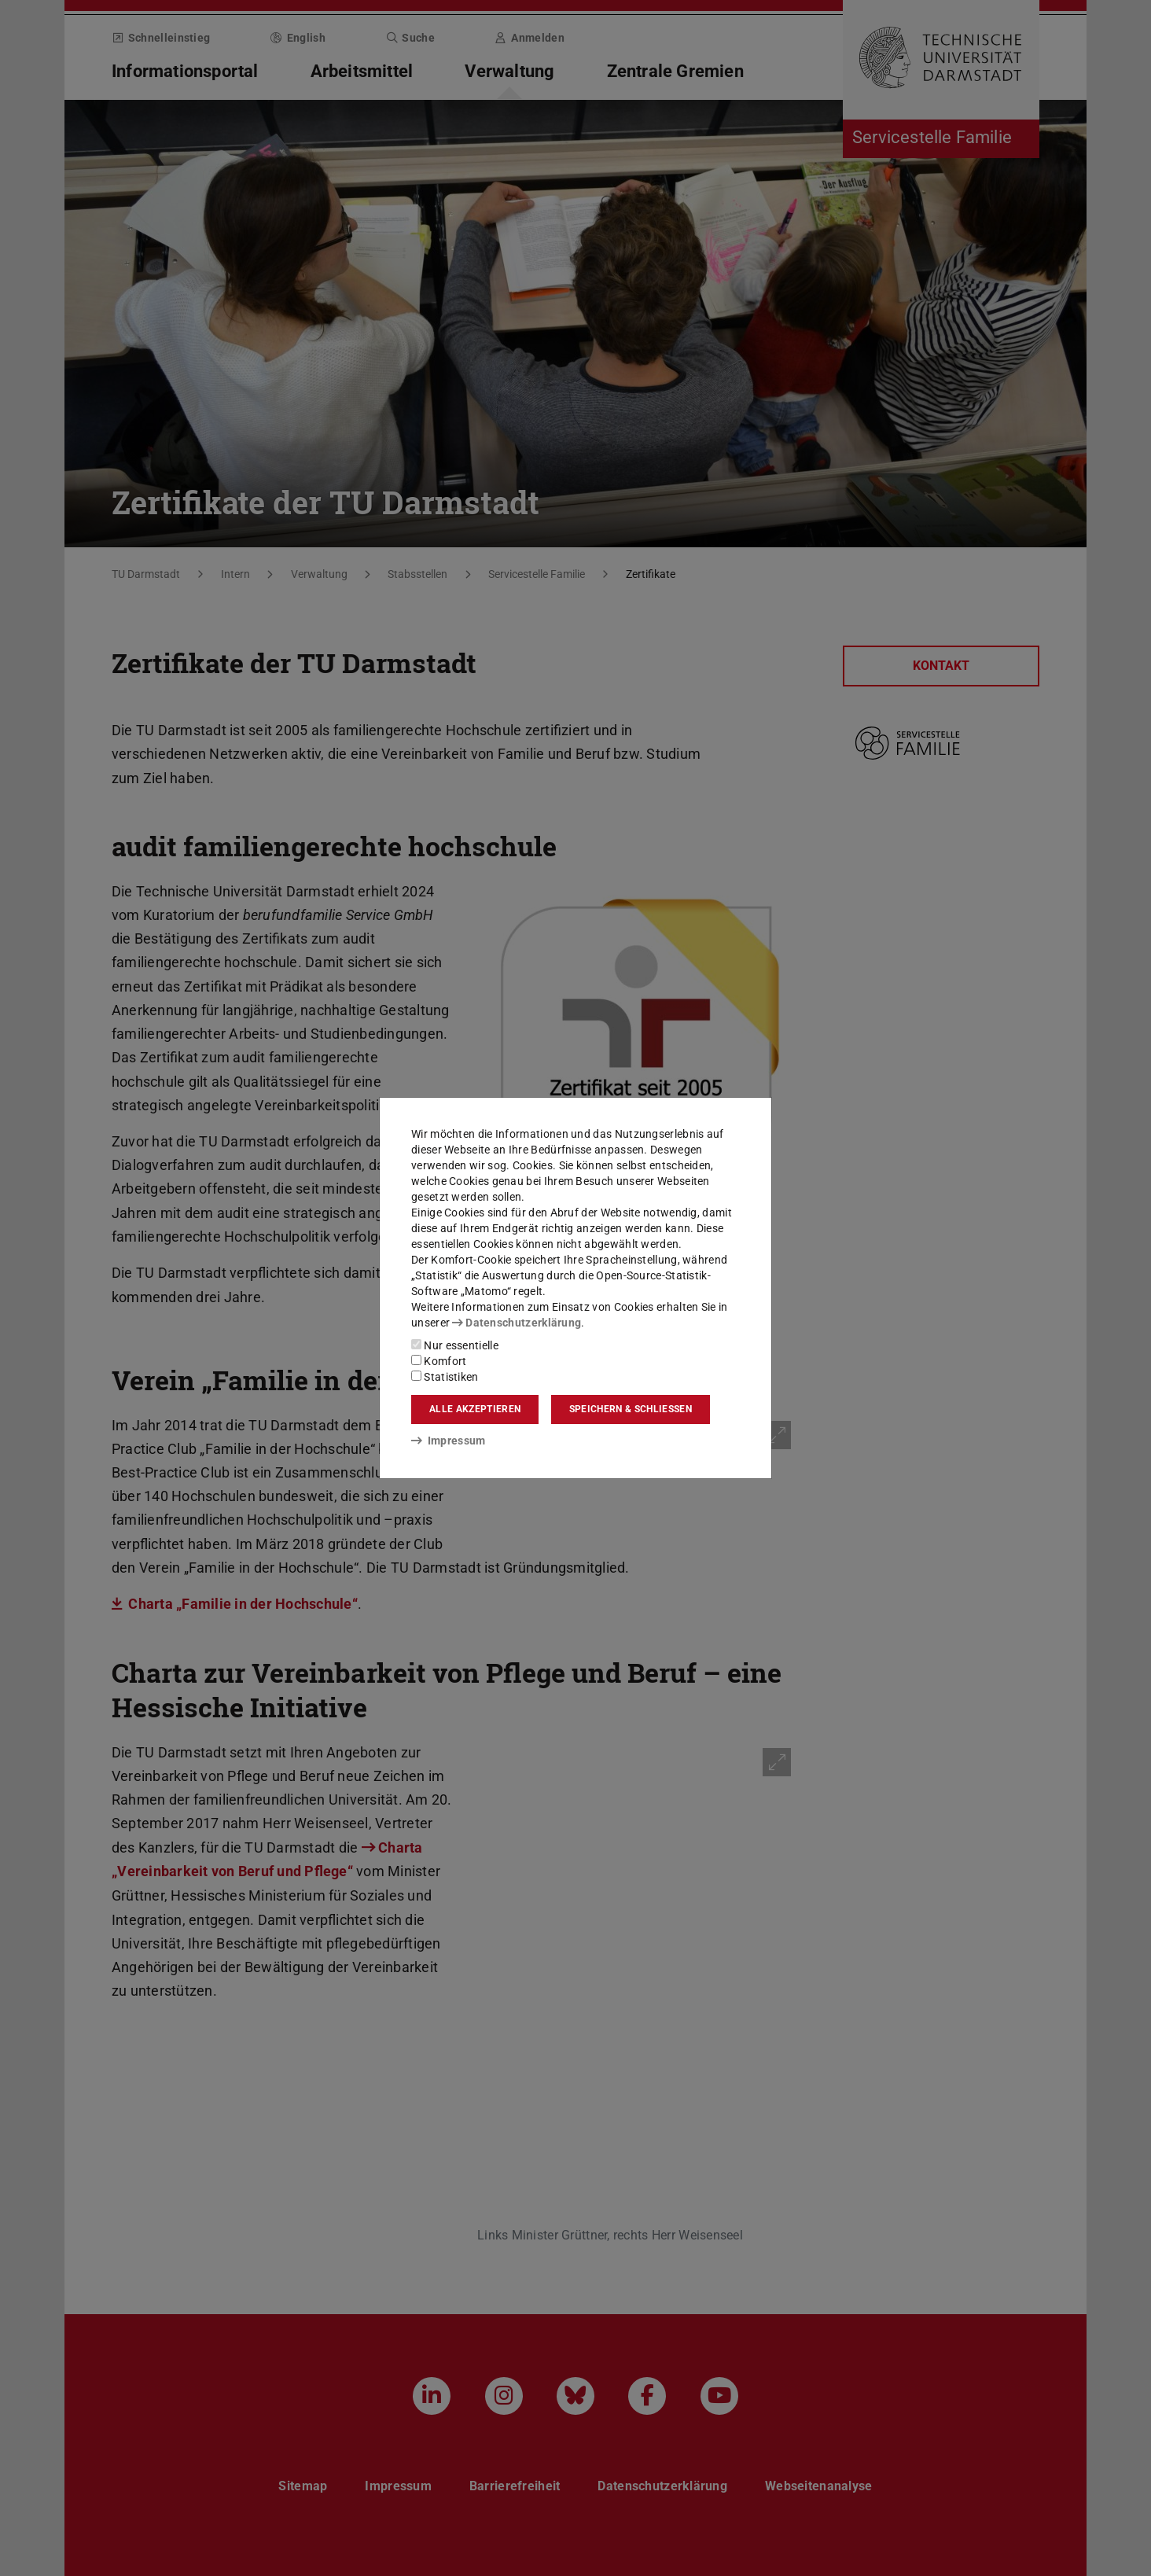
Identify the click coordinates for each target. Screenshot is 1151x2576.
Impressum (448, 1440)
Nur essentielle (454, 1345)
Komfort (438, 1361)
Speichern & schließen (630, 1409)
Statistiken (445, 1377)
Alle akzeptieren (474, 1409)
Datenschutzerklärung (516, 1322)
